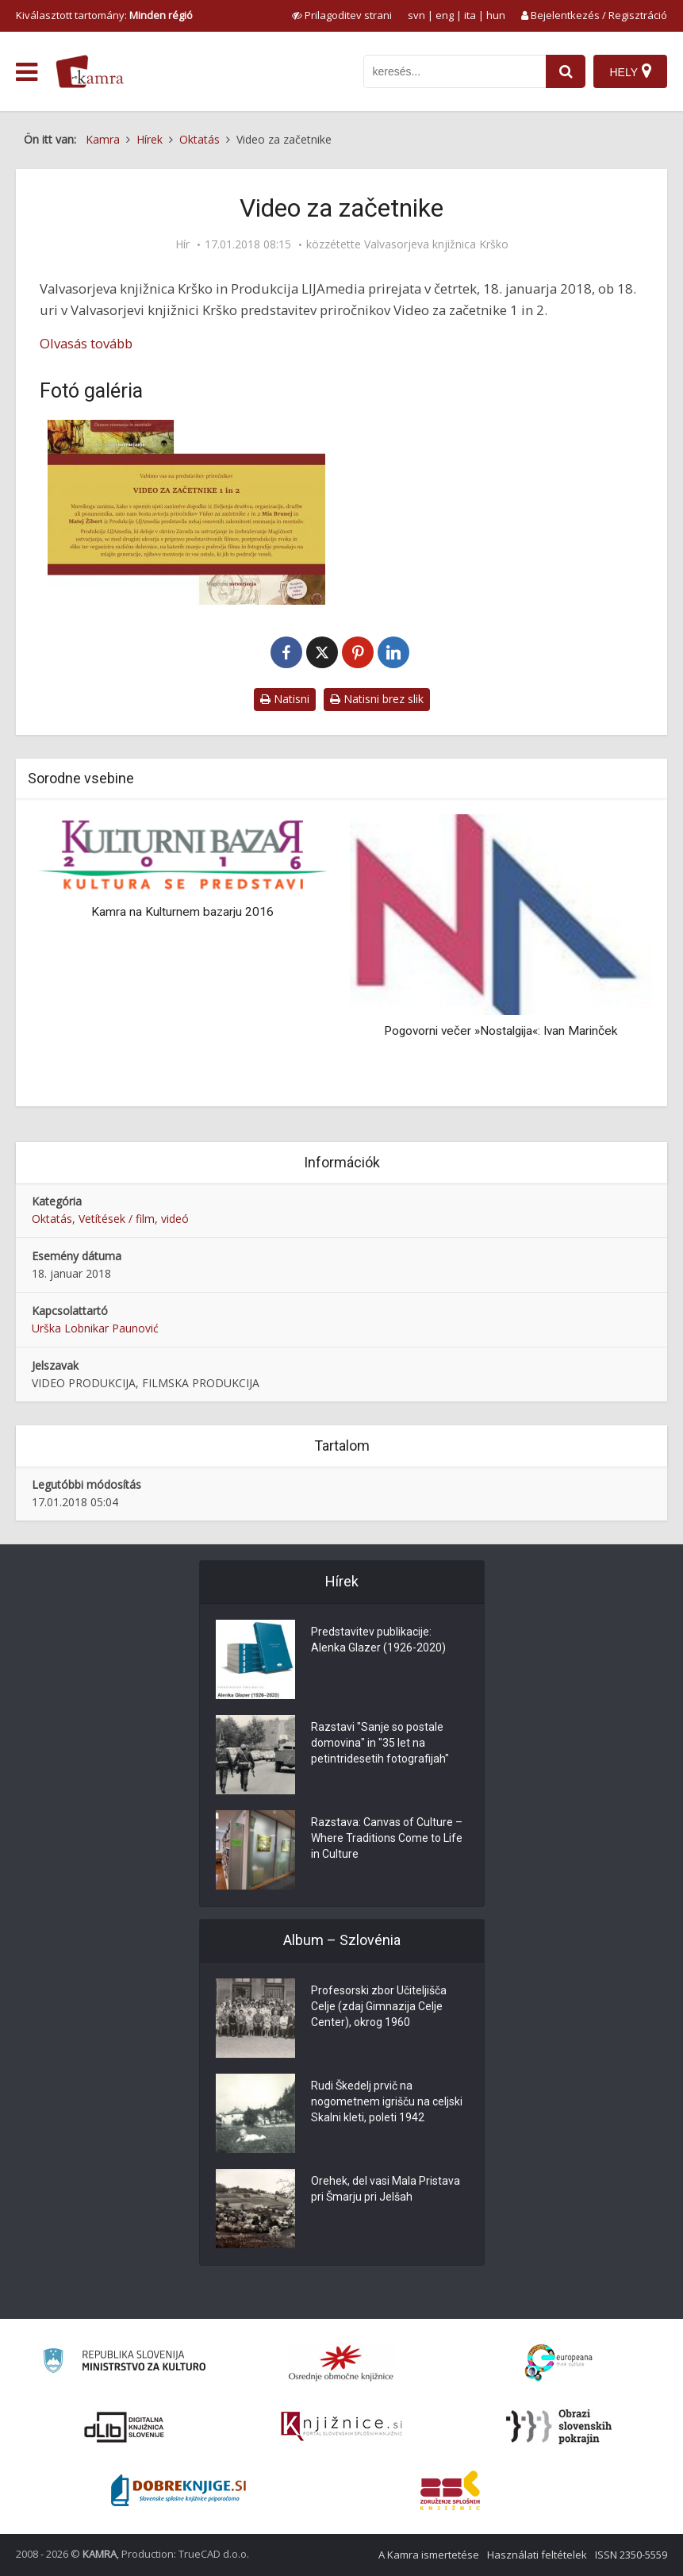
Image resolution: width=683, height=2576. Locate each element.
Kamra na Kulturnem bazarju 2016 (182, 912)
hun (495, 15)
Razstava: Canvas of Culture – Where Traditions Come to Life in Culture (386, 1838)
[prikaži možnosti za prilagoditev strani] (342, 15)
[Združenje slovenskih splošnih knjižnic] (341, 2427)
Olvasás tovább (86, 343)
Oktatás (52, 1218)
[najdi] (565, 71)
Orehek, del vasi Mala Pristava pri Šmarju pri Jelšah (385, 2188)
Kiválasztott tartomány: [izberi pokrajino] (104, 15)
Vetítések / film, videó (134, 1218)
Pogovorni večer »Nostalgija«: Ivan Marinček (500, 1031)
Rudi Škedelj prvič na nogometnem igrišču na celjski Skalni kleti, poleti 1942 (386, 2101)
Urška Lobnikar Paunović (95, 1328)
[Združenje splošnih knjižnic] (450, 2490)
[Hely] (630, 71)
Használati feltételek (537, 2554)
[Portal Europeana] (559, 2363)
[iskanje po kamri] (454, 71)
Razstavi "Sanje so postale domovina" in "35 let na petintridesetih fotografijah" (380, 1743)
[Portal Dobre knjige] (178, 2490)
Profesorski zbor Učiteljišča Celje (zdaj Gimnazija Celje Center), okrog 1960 (379, 2006)
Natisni (284, 698)
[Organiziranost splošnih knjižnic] (341, 2362)
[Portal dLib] (124, 2427)
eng (445, 15)
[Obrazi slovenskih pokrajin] (559, 2427)
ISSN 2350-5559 (631, 2554)
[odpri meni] (26, 72)
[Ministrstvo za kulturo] (124, 2363)
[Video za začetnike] (187, 512)
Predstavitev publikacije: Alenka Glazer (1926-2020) (378, 1639)
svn (416, 15)
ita (470, 15)
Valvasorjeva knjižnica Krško (436, 244)
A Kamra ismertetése (428, 2554)
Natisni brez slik (377, 698)
